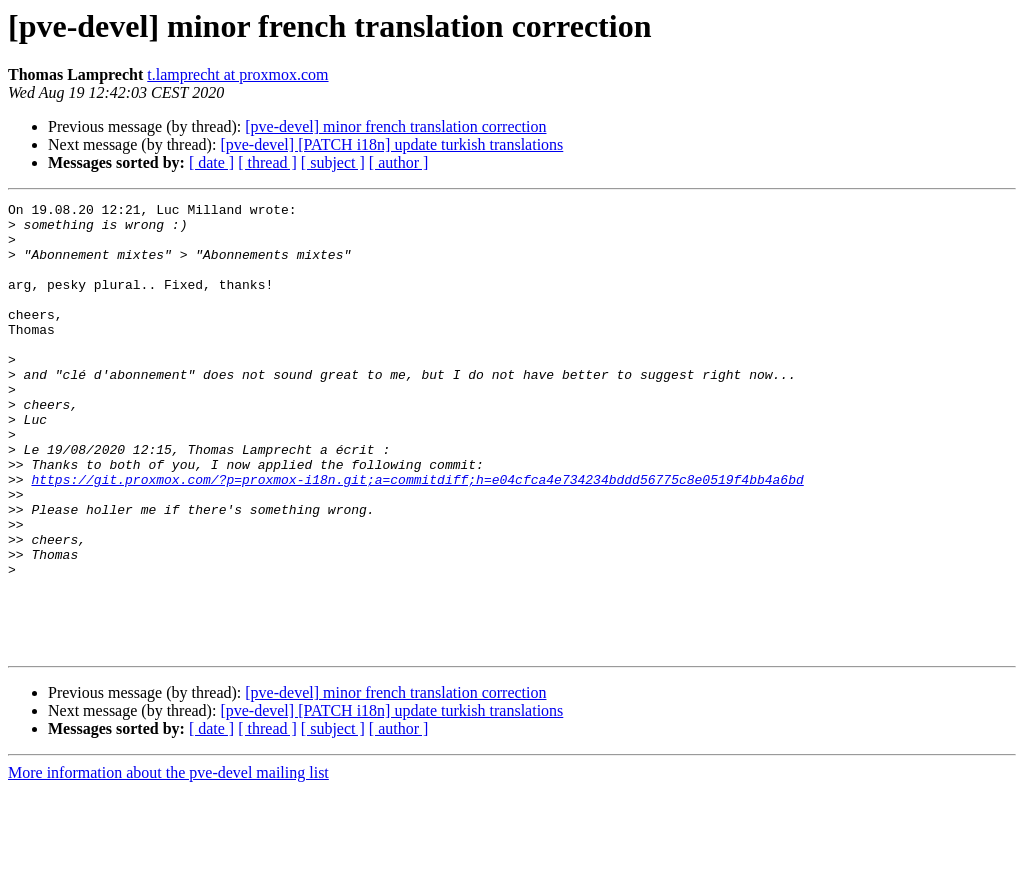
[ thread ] (267, 162)
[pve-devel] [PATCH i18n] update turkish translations (391, 144)
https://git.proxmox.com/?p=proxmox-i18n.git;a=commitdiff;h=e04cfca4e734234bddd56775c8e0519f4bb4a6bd (417, 536)
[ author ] (399, 162)
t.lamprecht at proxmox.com (237, 74)
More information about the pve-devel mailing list (168, 862)
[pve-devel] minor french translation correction (395, 126)
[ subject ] (333, 162)
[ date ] (211, 162)
